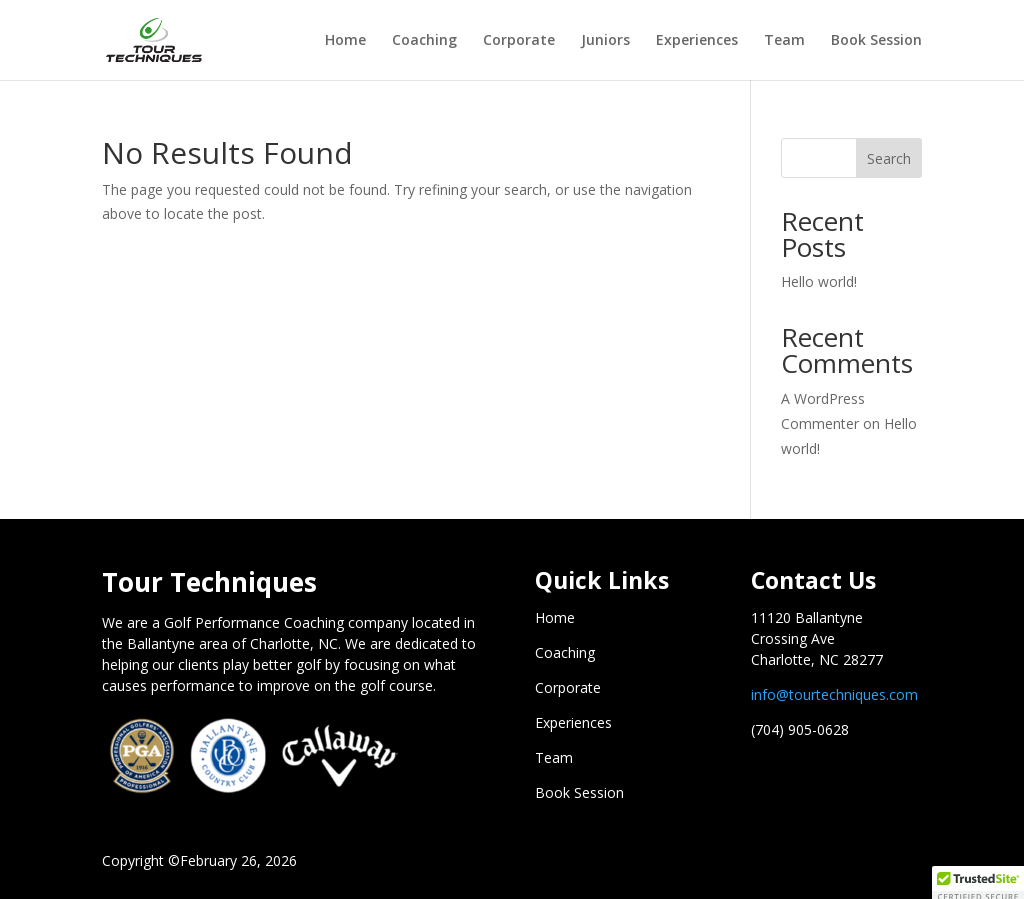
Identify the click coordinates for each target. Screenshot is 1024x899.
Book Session (876, 41)
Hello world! (819, 281)
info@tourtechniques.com (834, 694)
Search (889, 158)
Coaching (424, 41)
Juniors (605, 41)
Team (784, 41)
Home (345, 41)
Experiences (697, 41)
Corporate (519, 41)
